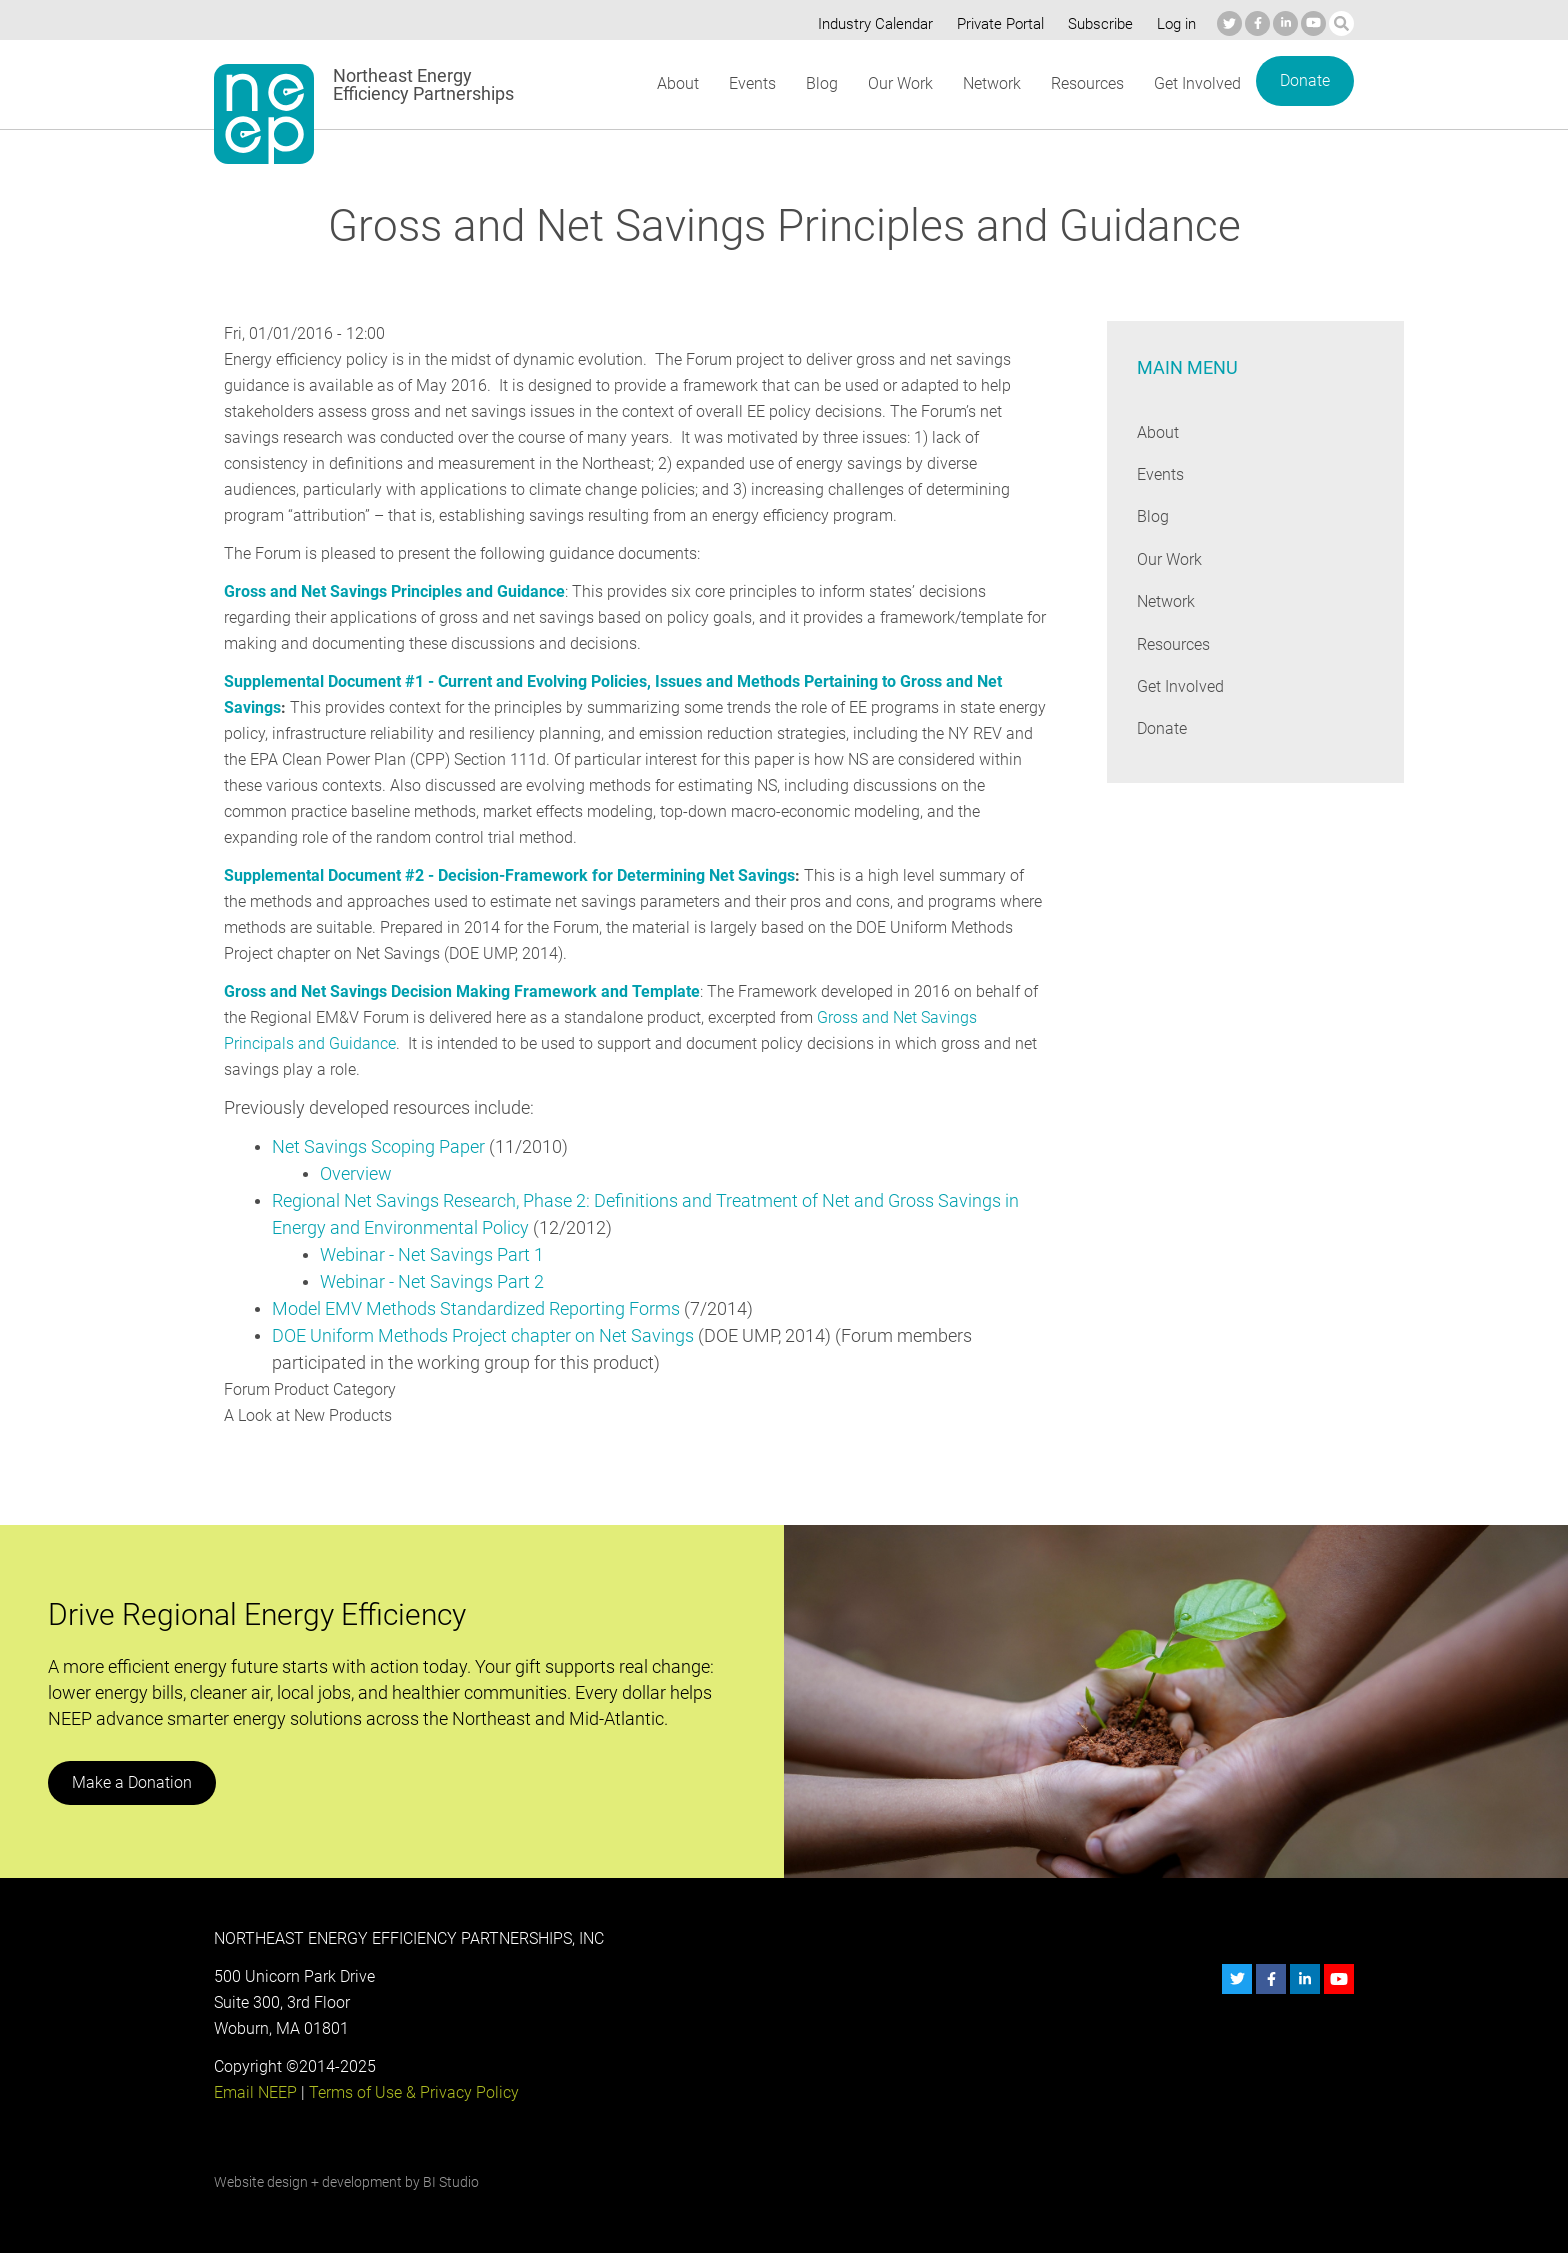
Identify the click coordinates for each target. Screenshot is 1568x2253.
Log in (1174, 24)
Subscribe (1097, 24)
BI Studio (450, 2182)
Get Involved (1198, 83)
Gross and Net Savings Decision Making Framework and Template (460, 991)
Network (990, 83)
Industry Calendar (870, 24)
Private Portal (996, 24)
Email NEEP (255, 2092)
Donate (1305, 80)
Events (751, 83)
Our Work (898, 83)
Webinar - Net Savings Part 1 (432, 1254)
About (677, 83)
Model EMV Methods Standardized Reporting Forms (476, 1308)
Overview (356, 1173)
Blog (820, 83)
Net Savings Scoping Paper (378, 1146)
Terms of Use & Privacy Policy (412, 2092)
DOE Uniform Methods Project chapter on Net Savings (484, 1335)
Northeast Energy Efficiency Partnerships (424, 85)
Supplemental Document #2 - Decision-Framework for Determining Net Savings (509, 875)
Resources (1087, 83)
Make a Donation (131, 1782)
